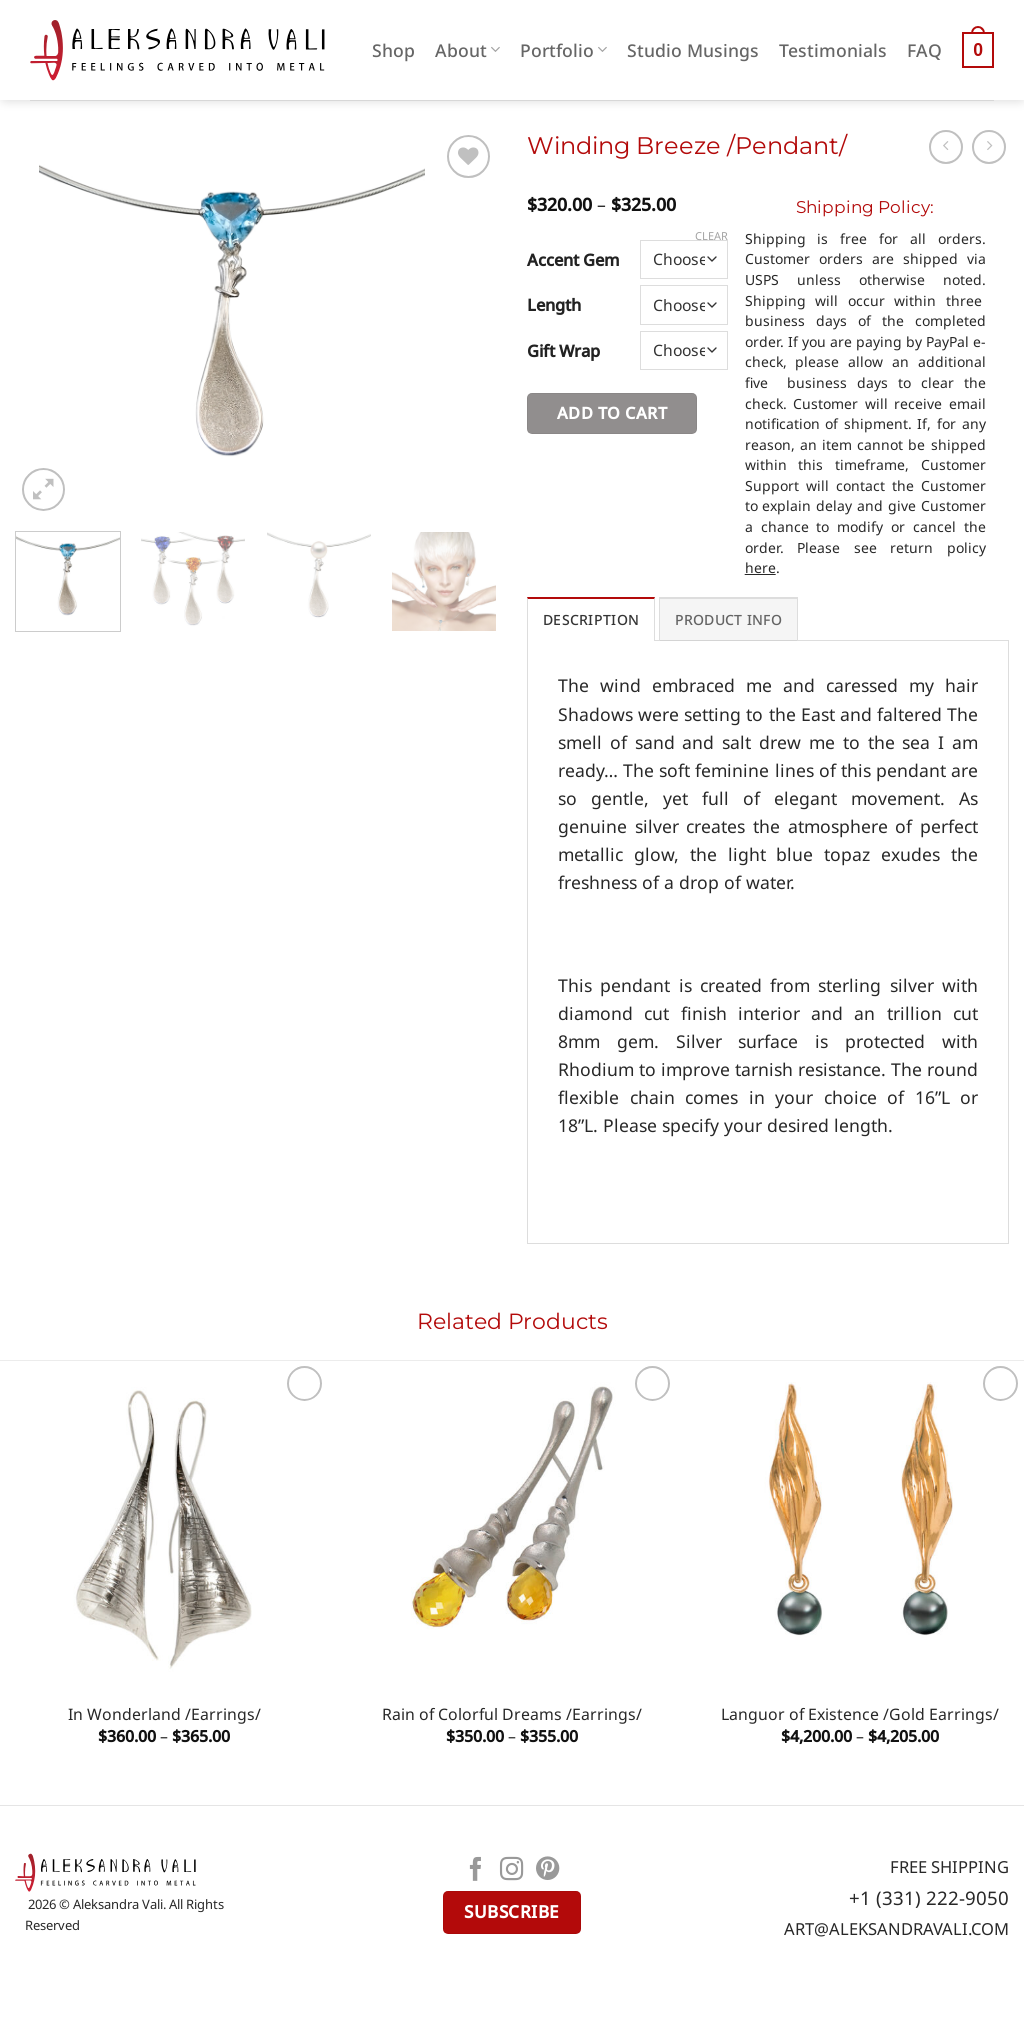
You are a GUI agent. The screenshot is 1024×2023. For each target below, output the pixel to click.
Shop (393, 50)
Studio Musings (693, 50)
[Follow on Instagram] (512, 1871)
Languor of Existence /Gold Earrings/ (860, 1714)
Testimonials (833, 50)
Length (554, 304)
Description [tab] (591, 619)
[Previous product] (989, 147)
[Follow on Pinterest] (548, 1871)
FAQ (924, 50)
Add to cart (612, 413)
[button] (978, 50)
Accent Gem (573, 259)
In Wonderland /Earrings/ (164, 1714)
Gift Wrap (563, 350)
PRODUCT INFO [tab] (728, 619)
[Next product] (946, 147)
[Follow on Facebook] (476, 1871)
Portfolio (563, 50)
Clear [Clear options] (711, 236)
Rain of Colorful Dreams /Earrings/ (512, 1714)
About (467, 50)
